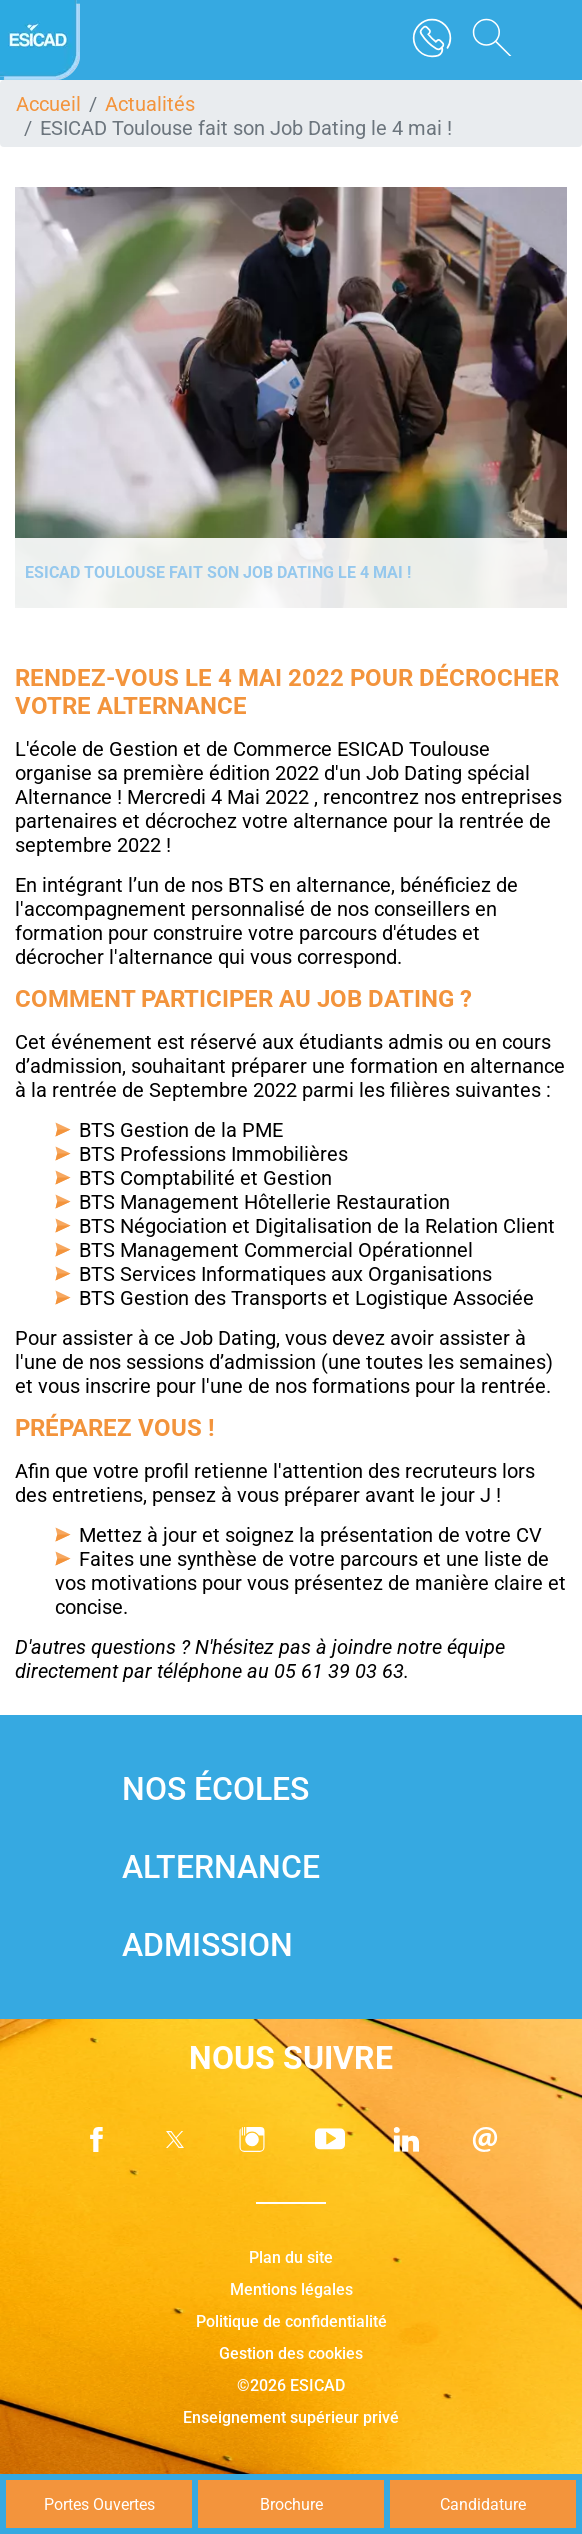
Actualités (150, 104)
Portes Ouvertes (99, 2504)
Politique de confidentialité (291, 2321)
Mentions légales (291, 2289)
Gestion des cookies (291, 2353)
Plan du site (291, 2257)
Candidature (483, 2504)
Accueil (48, 104)
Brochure (291, 2504)
